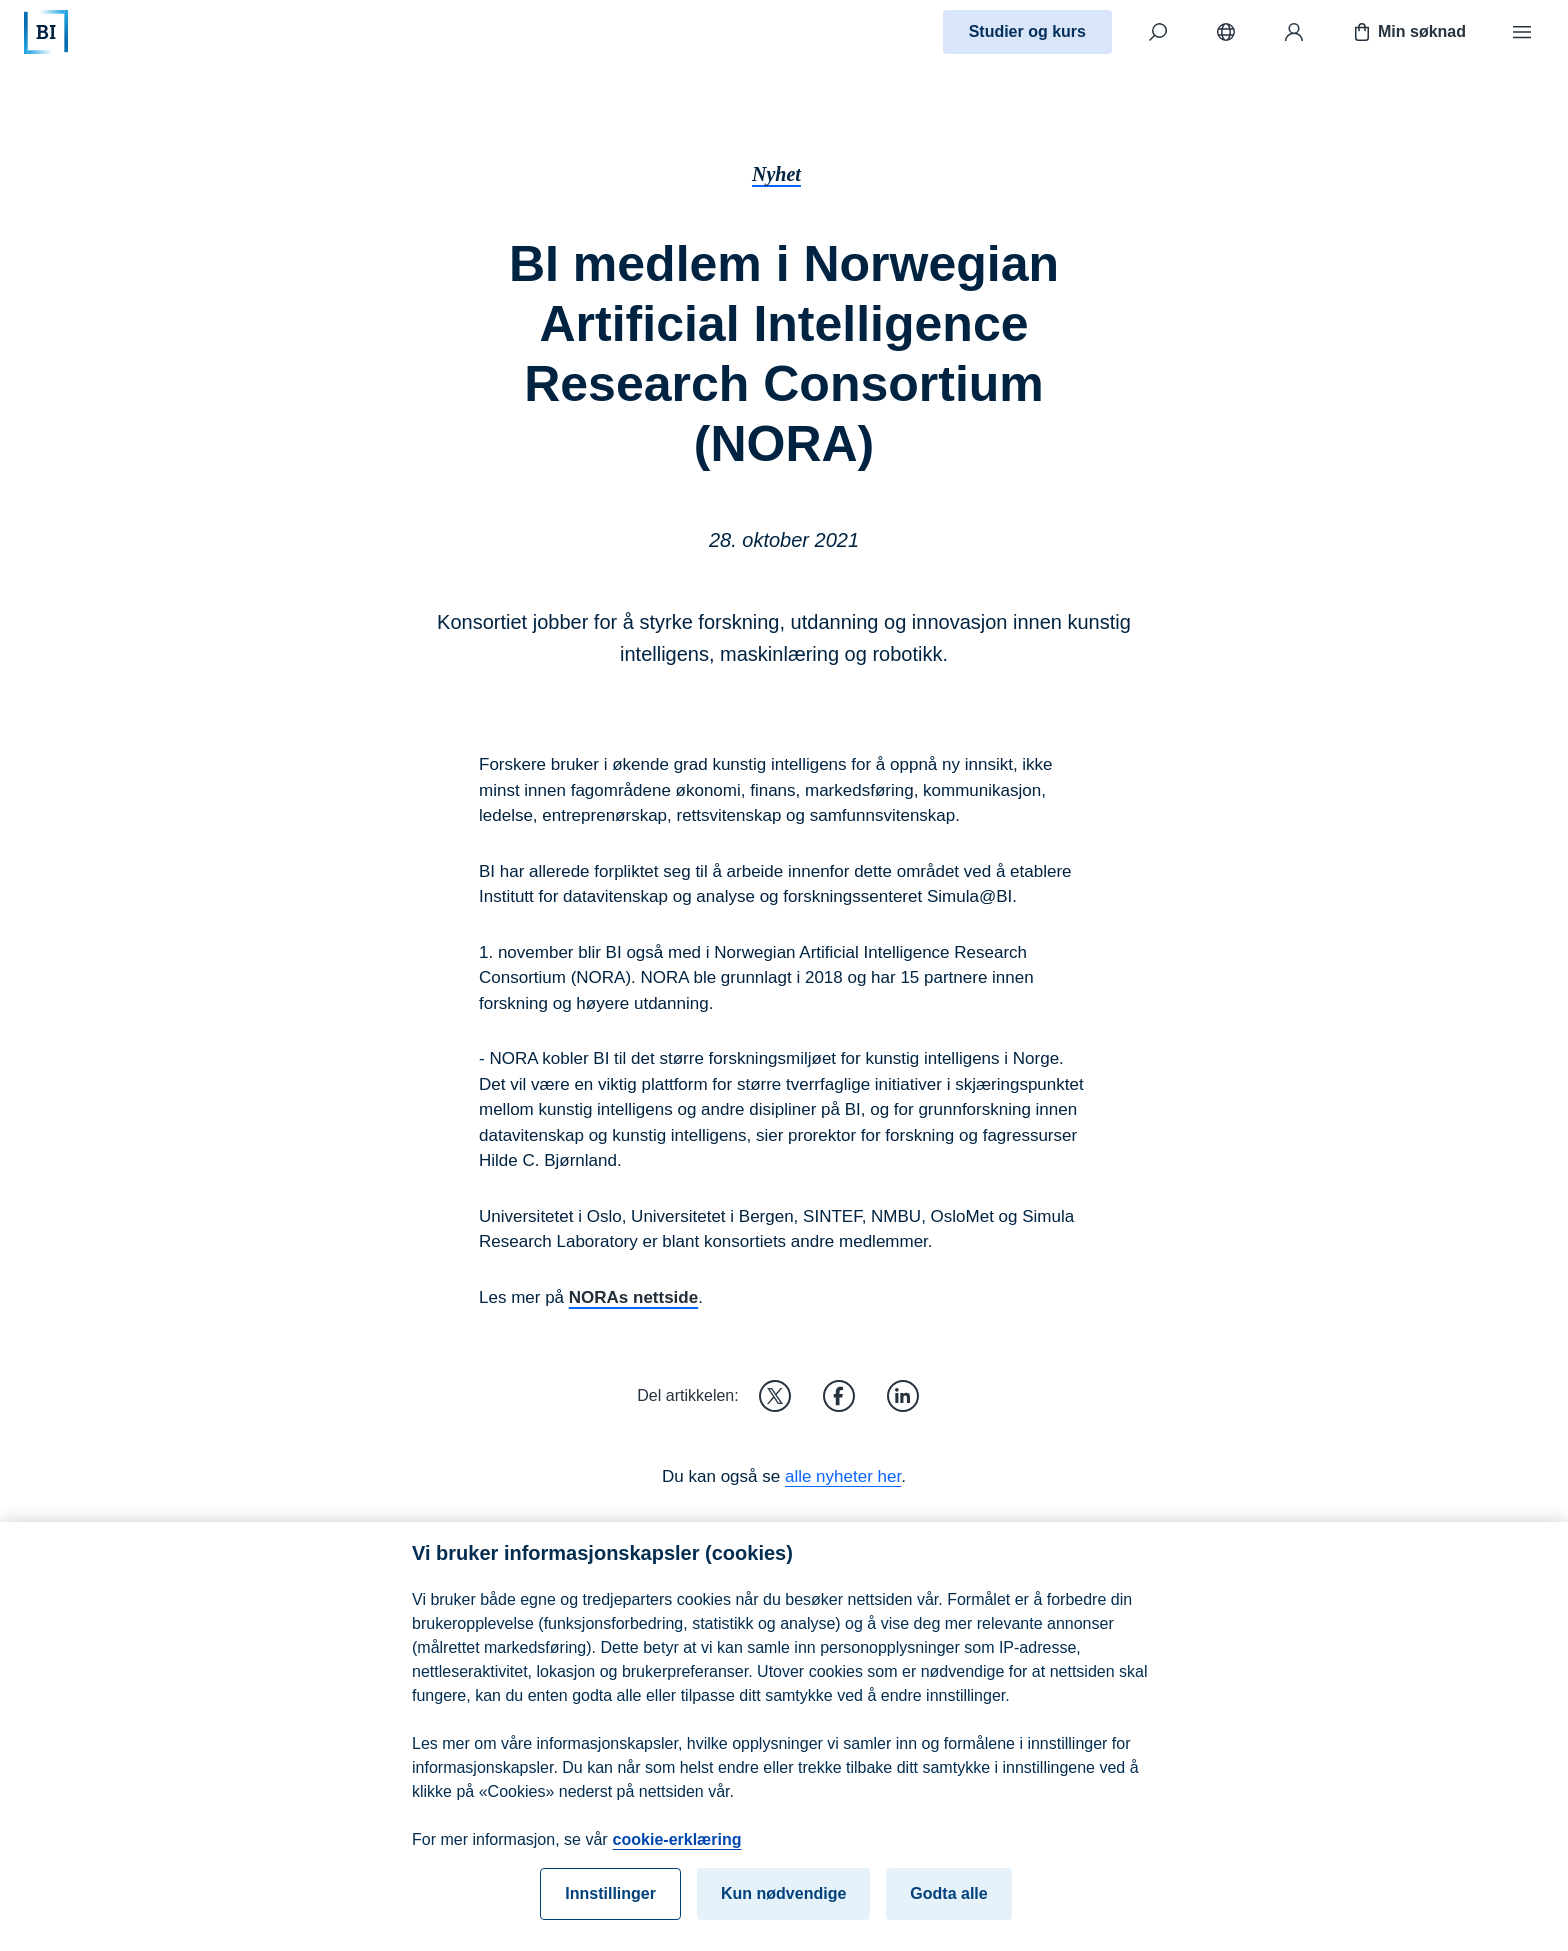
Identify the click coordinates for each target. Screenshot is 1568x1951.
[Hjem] (46, 32)
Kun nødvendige (783, 1907)
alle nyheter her (843, 1476)
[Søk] (1158, 32)
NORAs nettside (633, 1297)
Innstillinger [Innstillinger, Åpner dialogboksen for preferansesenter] (610, 1907)
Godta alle (948, 1907)
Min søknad (1408, 32)
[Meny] (1522, 32)
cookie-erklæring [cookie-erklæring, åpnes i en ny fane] (677, 1853)
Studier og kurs (1027, 31)
